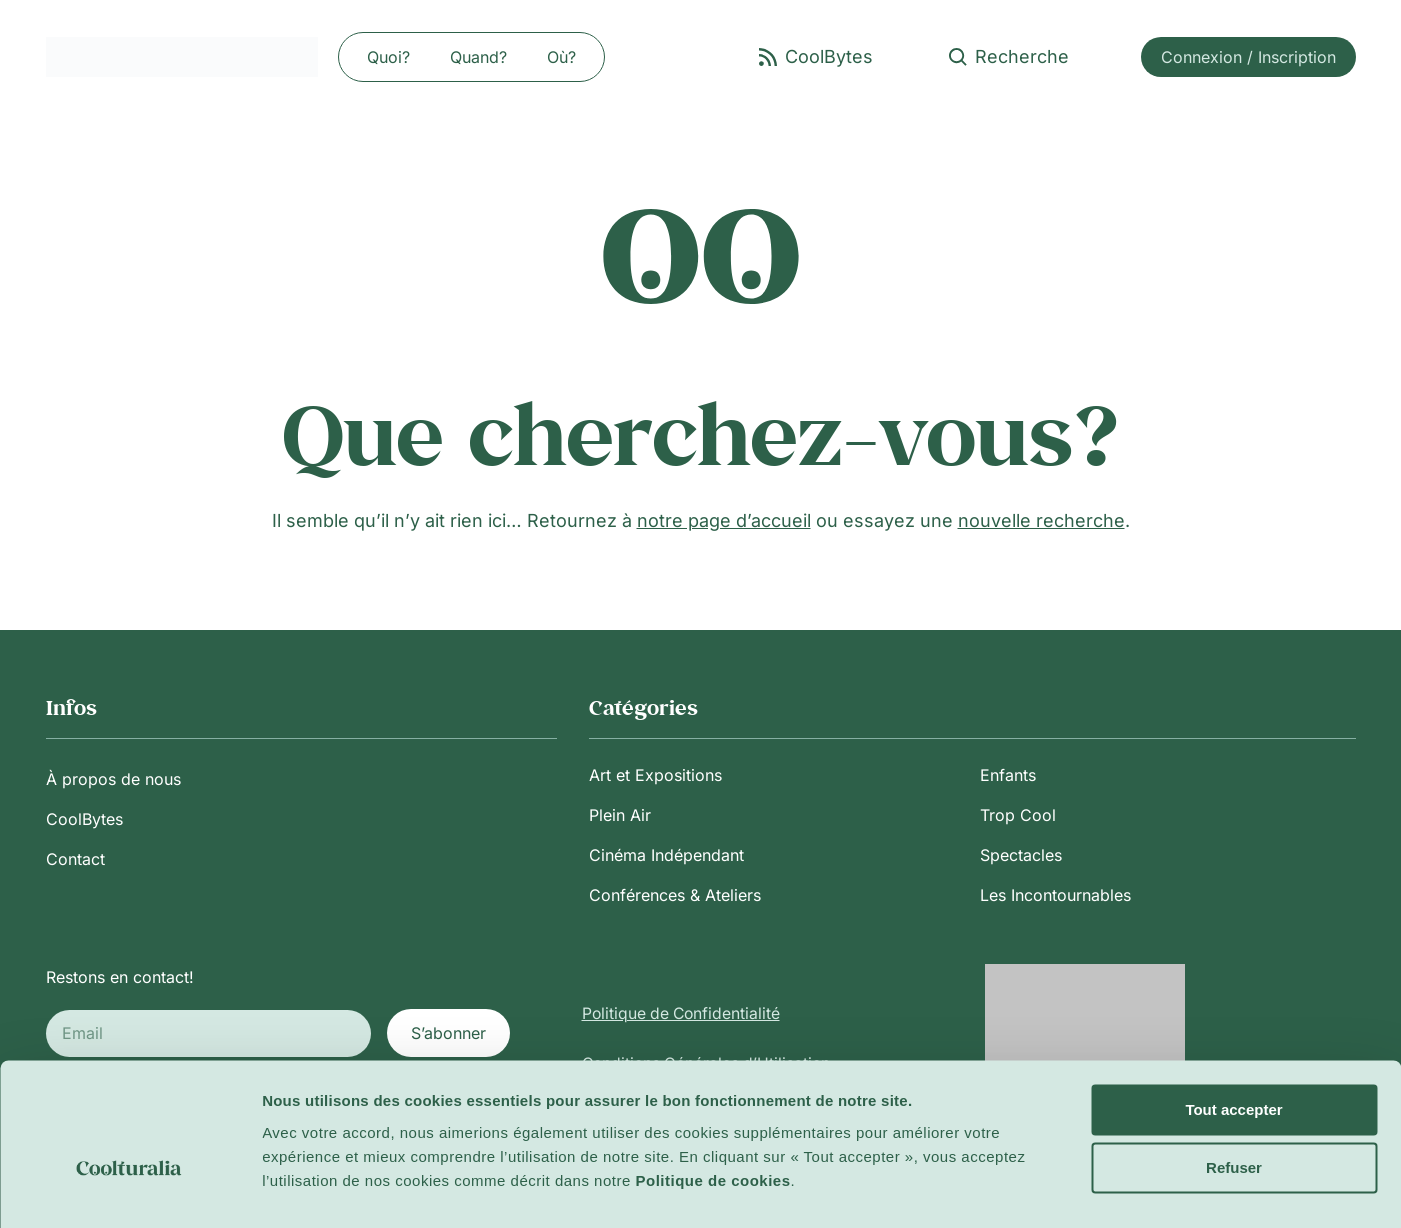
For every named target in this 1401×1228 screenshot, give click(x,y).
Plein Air (620, 815)
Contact (75, 859)
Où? (561, 57)
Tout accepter (1233, 1062)
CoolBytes (84, 819)
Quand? (478, 57)
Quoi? (388, 57)
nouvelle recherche (1041, 520)
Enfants (1008, 775)
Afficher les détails (329, 1188)
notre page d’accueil (724, 520)
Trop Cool (1018, 815)
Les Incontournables (1055, 895)
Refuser (1234, 1120)
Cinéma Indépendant (666, 855)
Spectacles (1021, 855)
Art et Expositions (655, 775)
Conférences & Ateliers (675, 895)
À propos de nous (113, 779)
